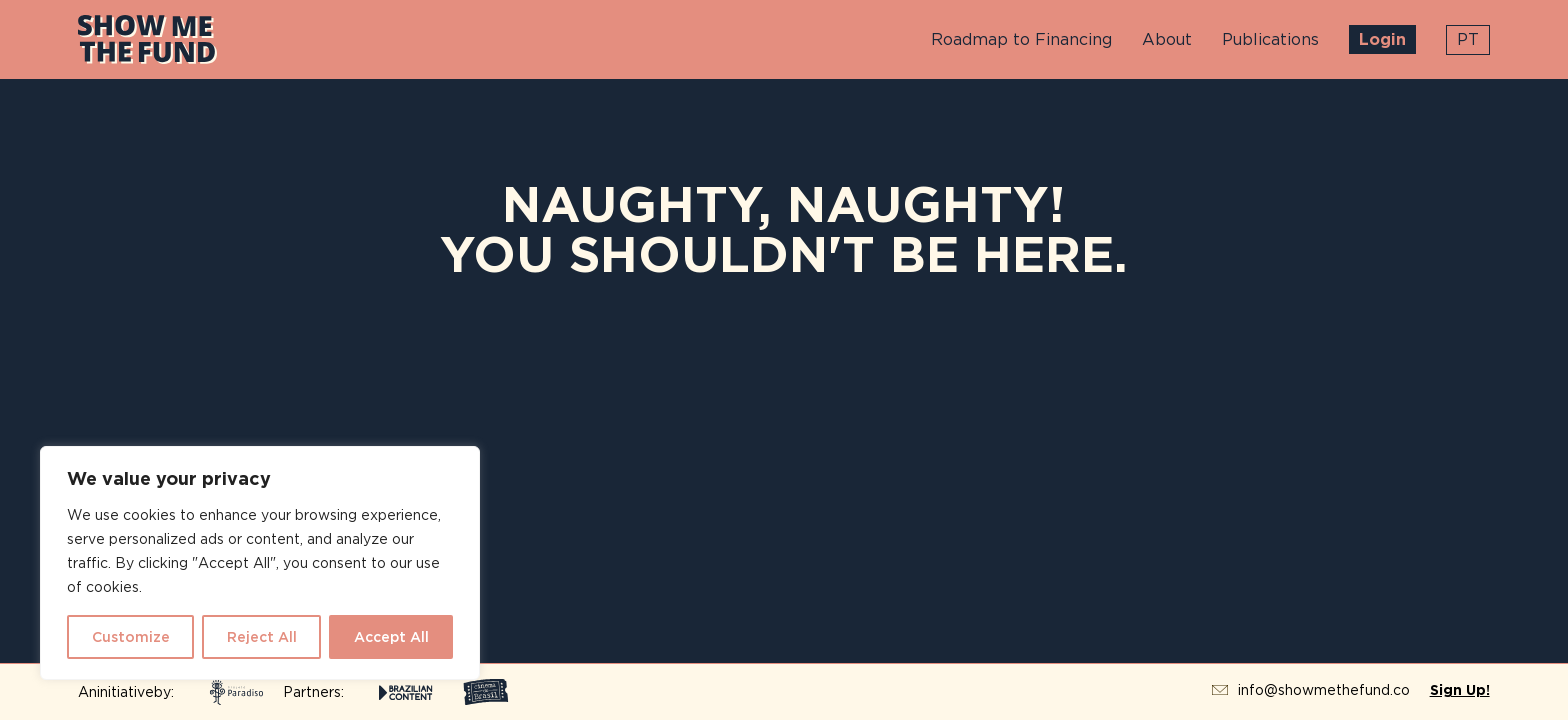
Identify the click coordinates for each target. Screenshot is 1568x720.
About (1167, 39)
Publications (1270, 39)
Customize (131, 637)
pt (1468, 39)
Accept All (391, 637)
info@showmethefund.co (1324, 690)
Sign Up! (1460, 690)
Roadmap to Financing (1021, 39)
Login (1382, 39)
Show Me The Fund (147, 39)
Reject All (262, 637)
